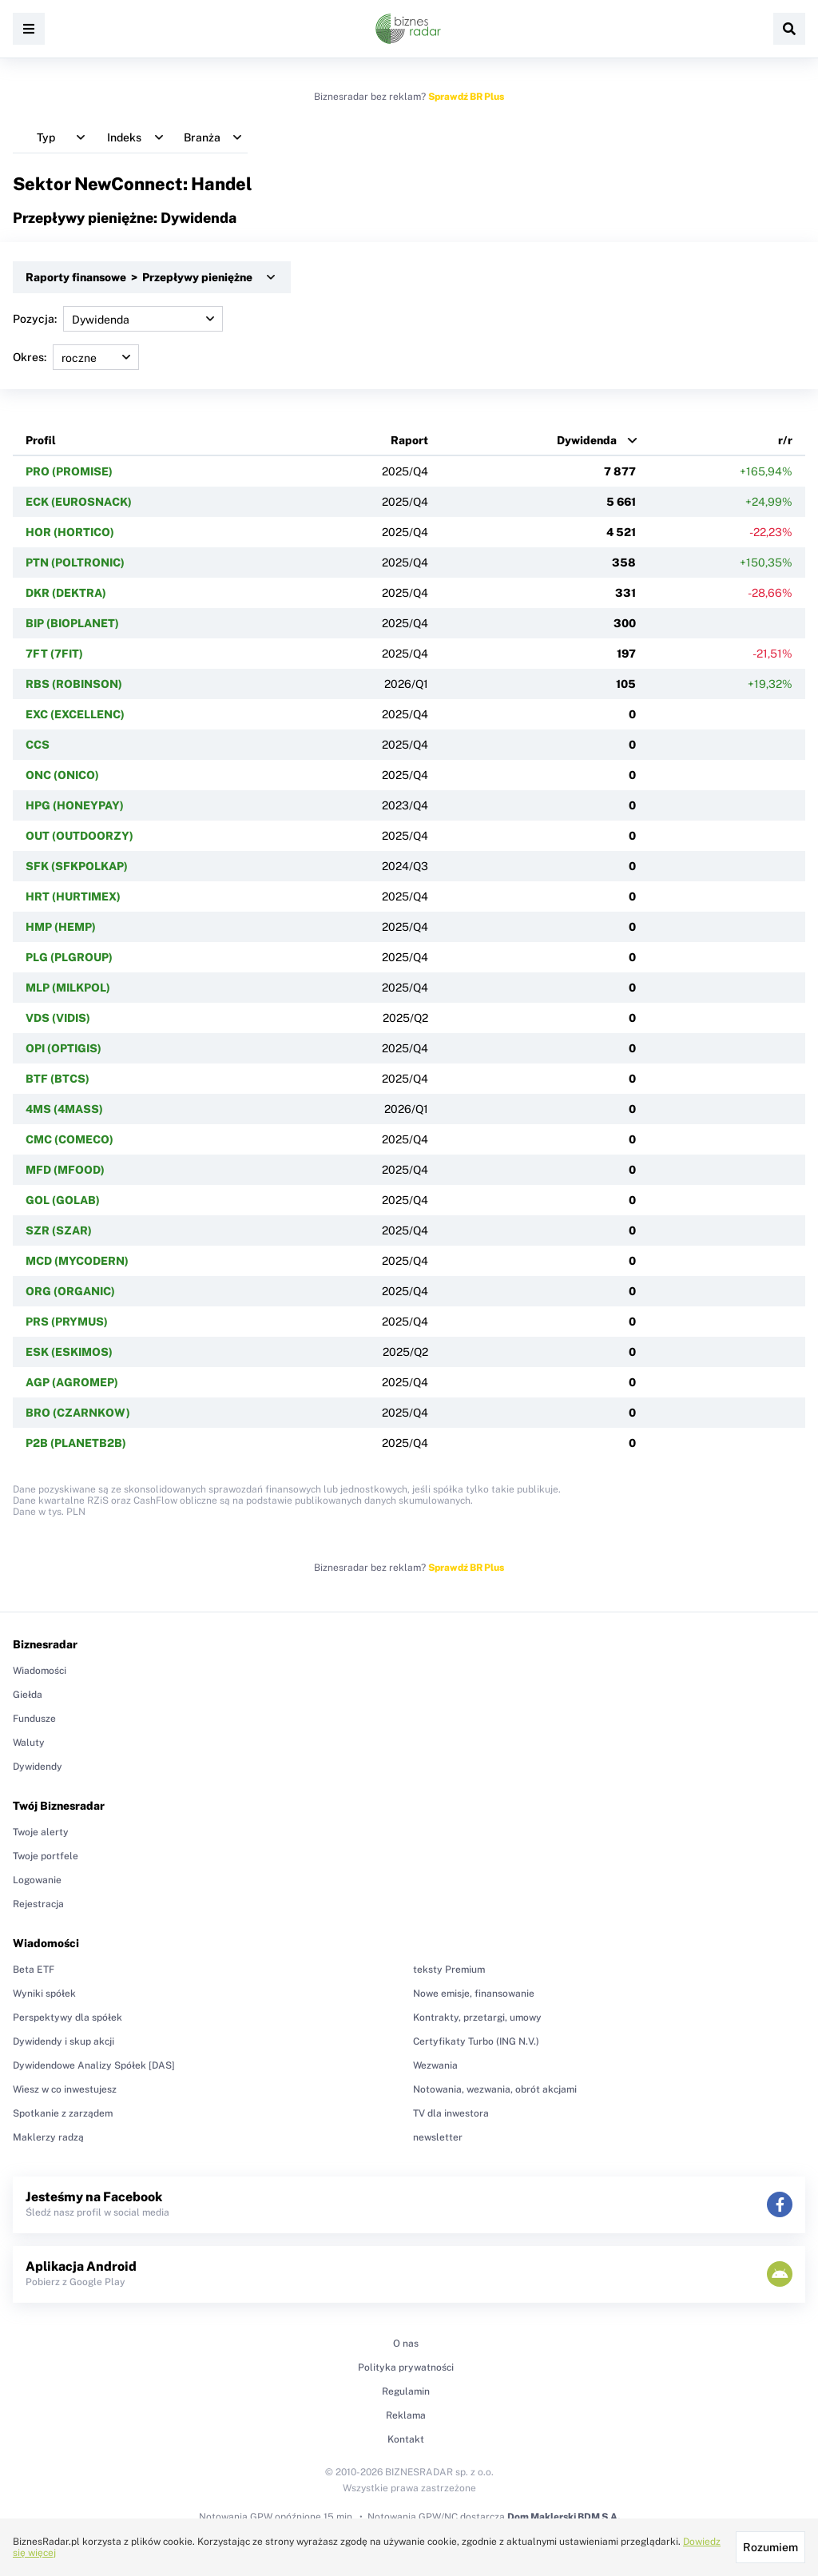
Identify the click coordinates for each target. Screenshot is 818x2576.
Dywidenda (587, 440)
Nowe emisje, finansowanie (473, 1993)
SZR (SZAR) (59, 1230)
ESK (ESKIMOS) (69, 1352)
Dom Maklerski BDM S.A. (563, 2516)
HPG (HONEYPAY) (75, 805)
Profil (41, 440)
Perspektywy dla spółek (67, 2017)
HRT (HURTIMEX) (73, 896)
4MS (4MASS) (64, 1109)
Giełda (27, 1694)
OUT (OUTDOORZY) (79, 835)
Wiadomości (39, 1670)
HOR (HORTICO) (70, 532)
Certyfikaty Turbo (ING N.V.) (476, 2041)
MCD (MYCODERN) (77, 1260)
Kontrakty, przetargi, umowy (477, 2017)
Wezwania (435, 2065)
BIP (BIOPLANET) (72, 623)
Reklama (406, 2415)
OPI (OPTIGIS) (63, 1048)
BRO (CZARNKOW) (78, 1412)
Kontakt (405, 2439)
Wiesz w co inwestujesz (65, 2089)
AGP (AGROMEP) (72, 1382)
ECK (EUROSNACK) (79, 501)
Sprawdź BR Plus (466, 96)
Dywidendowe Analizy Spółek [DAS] (94, 2065)
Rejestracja (38, 1904)
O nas (406, 2343)
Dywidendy (37, 1766)
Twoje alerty (41, 1832)
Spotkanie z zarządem (63, 2113)
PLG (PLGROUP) (69, 957)
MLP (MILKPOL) (68, 987)
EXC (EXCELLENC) (75, 714)
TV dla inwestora (451, 2113)
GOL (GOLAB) (63, 1200)
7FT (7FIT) (54, 653)
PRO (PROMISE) (69, 471)
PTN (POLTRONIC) (75, 562)
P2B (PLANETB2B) (76, 1443)
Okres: (76, 357)
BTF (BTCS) (57, 1078)
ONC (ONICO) (62, 775)
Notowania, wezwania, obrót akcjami (495, 2089)
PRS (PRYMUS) (67, 1321)
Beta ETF (33, 1969)
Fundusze (34, 1718)
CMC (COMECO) (69, 1139)
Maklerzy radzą (48, 2137)
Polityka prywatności (406, 2367)
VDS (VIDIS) (58, 1018)
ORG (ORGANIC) (70, 1291)
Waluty (29, 1742)
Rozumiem (770, 2547)
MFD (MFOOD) (65, 1169)
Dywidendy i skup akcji (63, 2041)
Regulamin (406, 2391)
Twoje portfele (45, 1856)
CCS (38, 744)
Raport (409, 440)
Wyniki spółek (44, 1993)
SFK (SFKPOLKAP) (77, 866)
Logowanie (37, 1880)
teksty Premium (449, 1969)
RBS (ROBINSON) (74, 684)
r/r (785, 440)
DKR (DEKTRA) (66, 592)
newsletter (438, 2137)
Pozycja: (118, 319)
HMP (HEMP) (61, 926)
